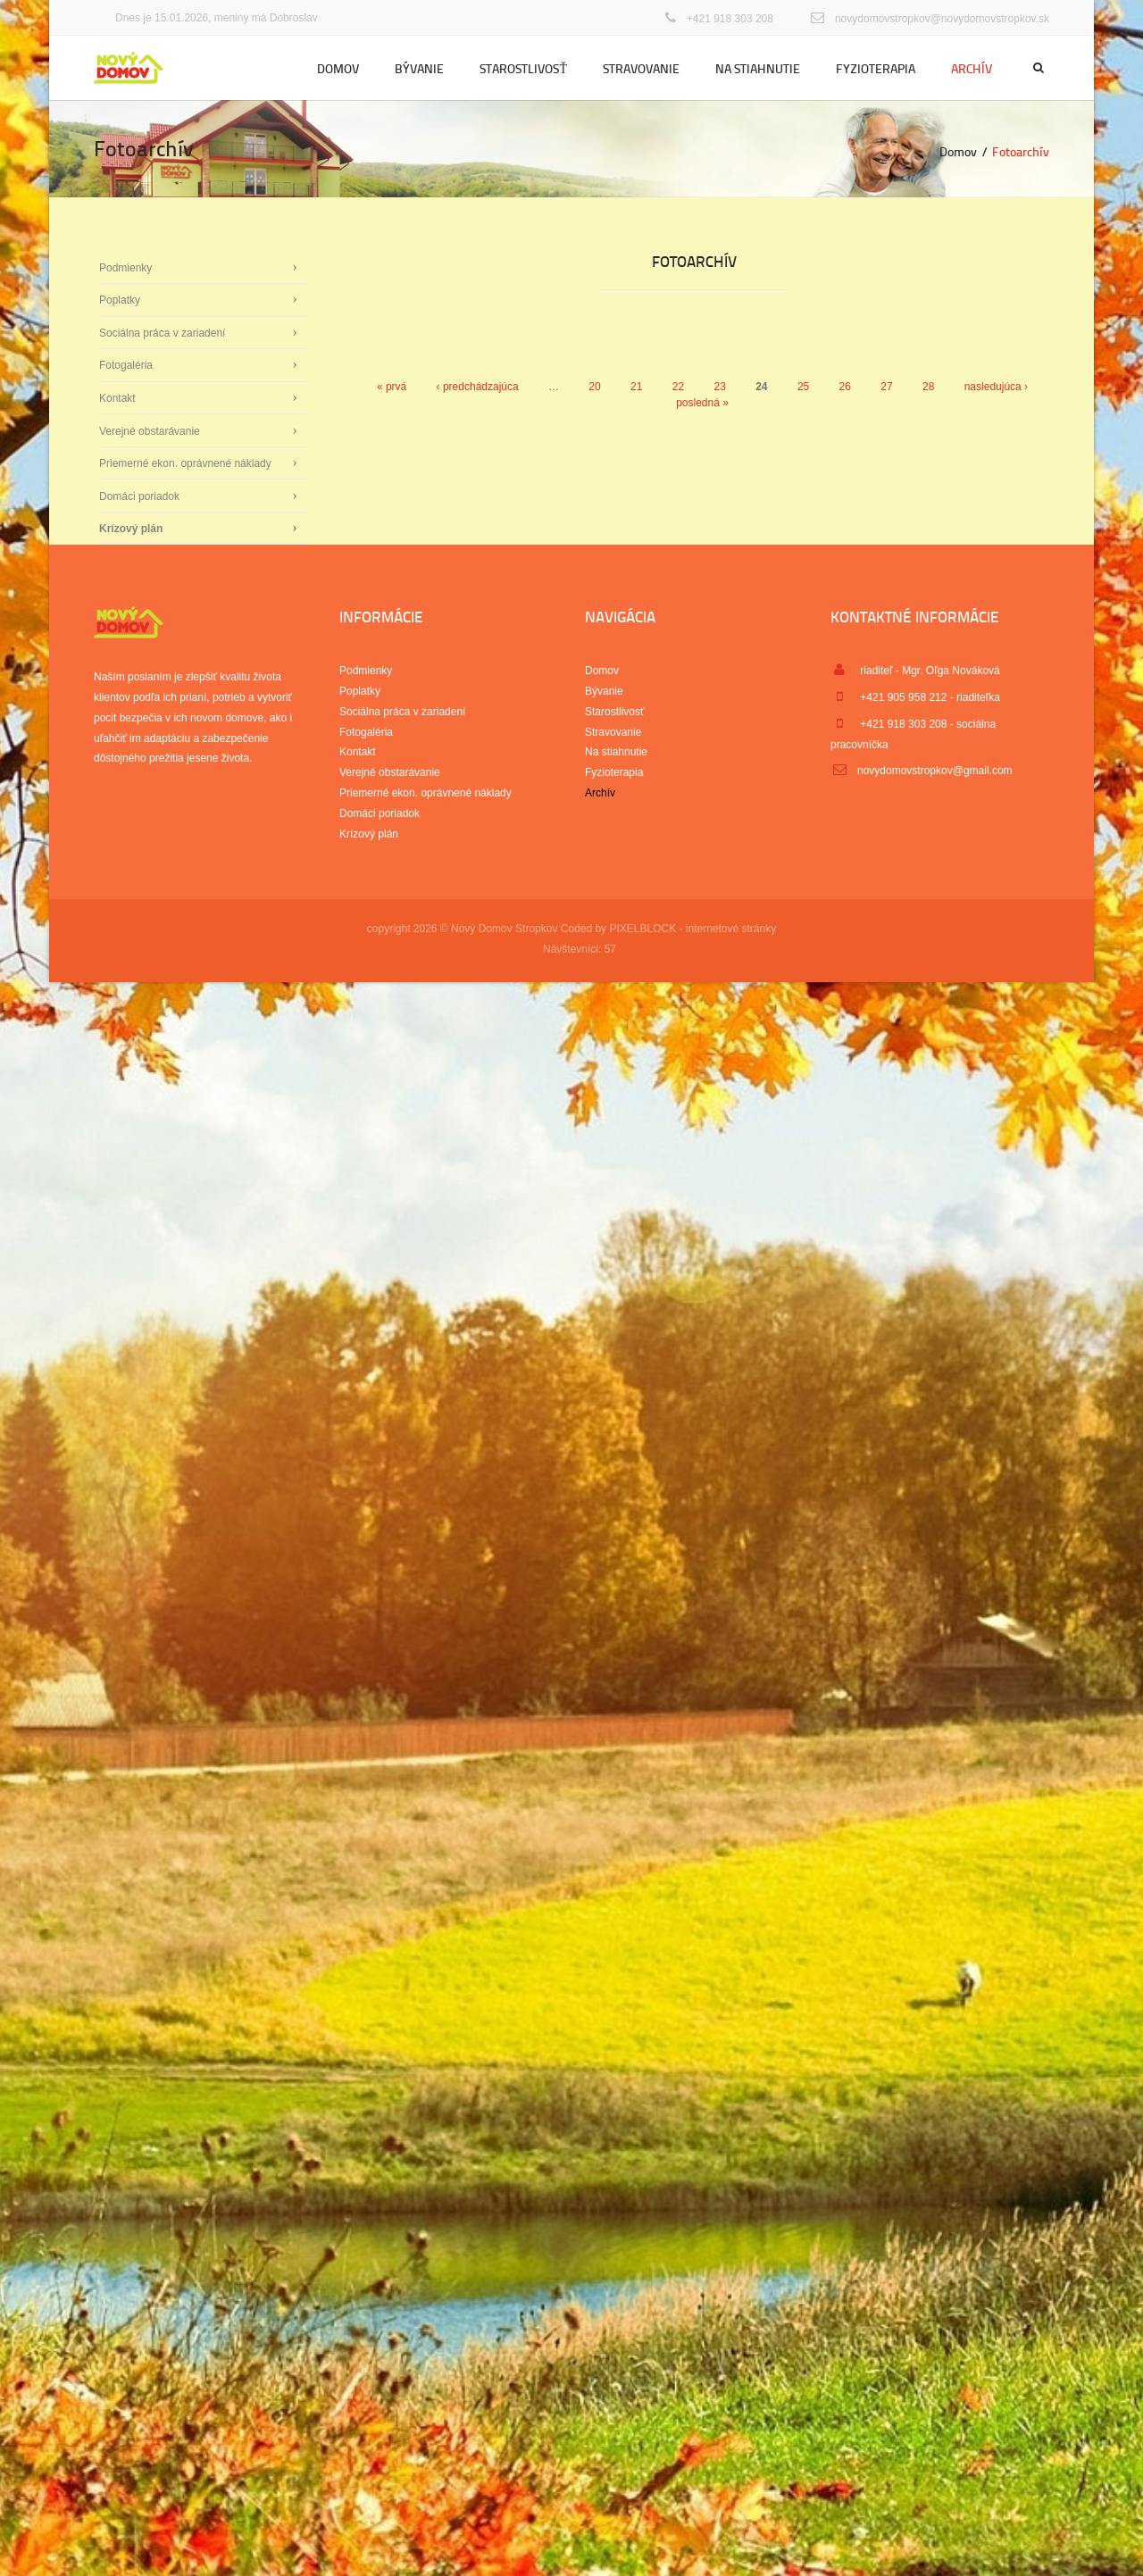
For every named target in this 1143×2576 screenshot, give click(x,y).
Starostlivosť (523, 68)
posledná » (702, 402)
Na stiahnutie (757, 68)
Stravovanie (641, 68)
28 (928, 386)
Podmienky (125, 268)
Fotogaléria (126, 365)
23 (719, 386)
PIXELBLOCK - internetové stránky (692, 928)
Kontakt (117, 398)
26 (845, 386)
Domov (338, 68)
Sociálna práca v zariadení (162, 333)
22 (678, 386)
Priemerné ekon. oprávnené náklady (185, 463)
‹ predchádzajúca (478, 386)
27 (886, 386)
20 (594, 386)
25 (803, 386)
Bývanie (419, 68)
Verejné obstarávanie (149, 431)
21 (636, 386)
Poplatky (119, 300)
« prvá (391, 386)
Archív (971, 68)
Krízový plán (131, 528)
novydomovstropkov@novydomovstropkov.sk (942, 19)
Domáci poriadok (139, 496)
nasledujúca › (996, 386)
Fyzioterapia (875, 68)
